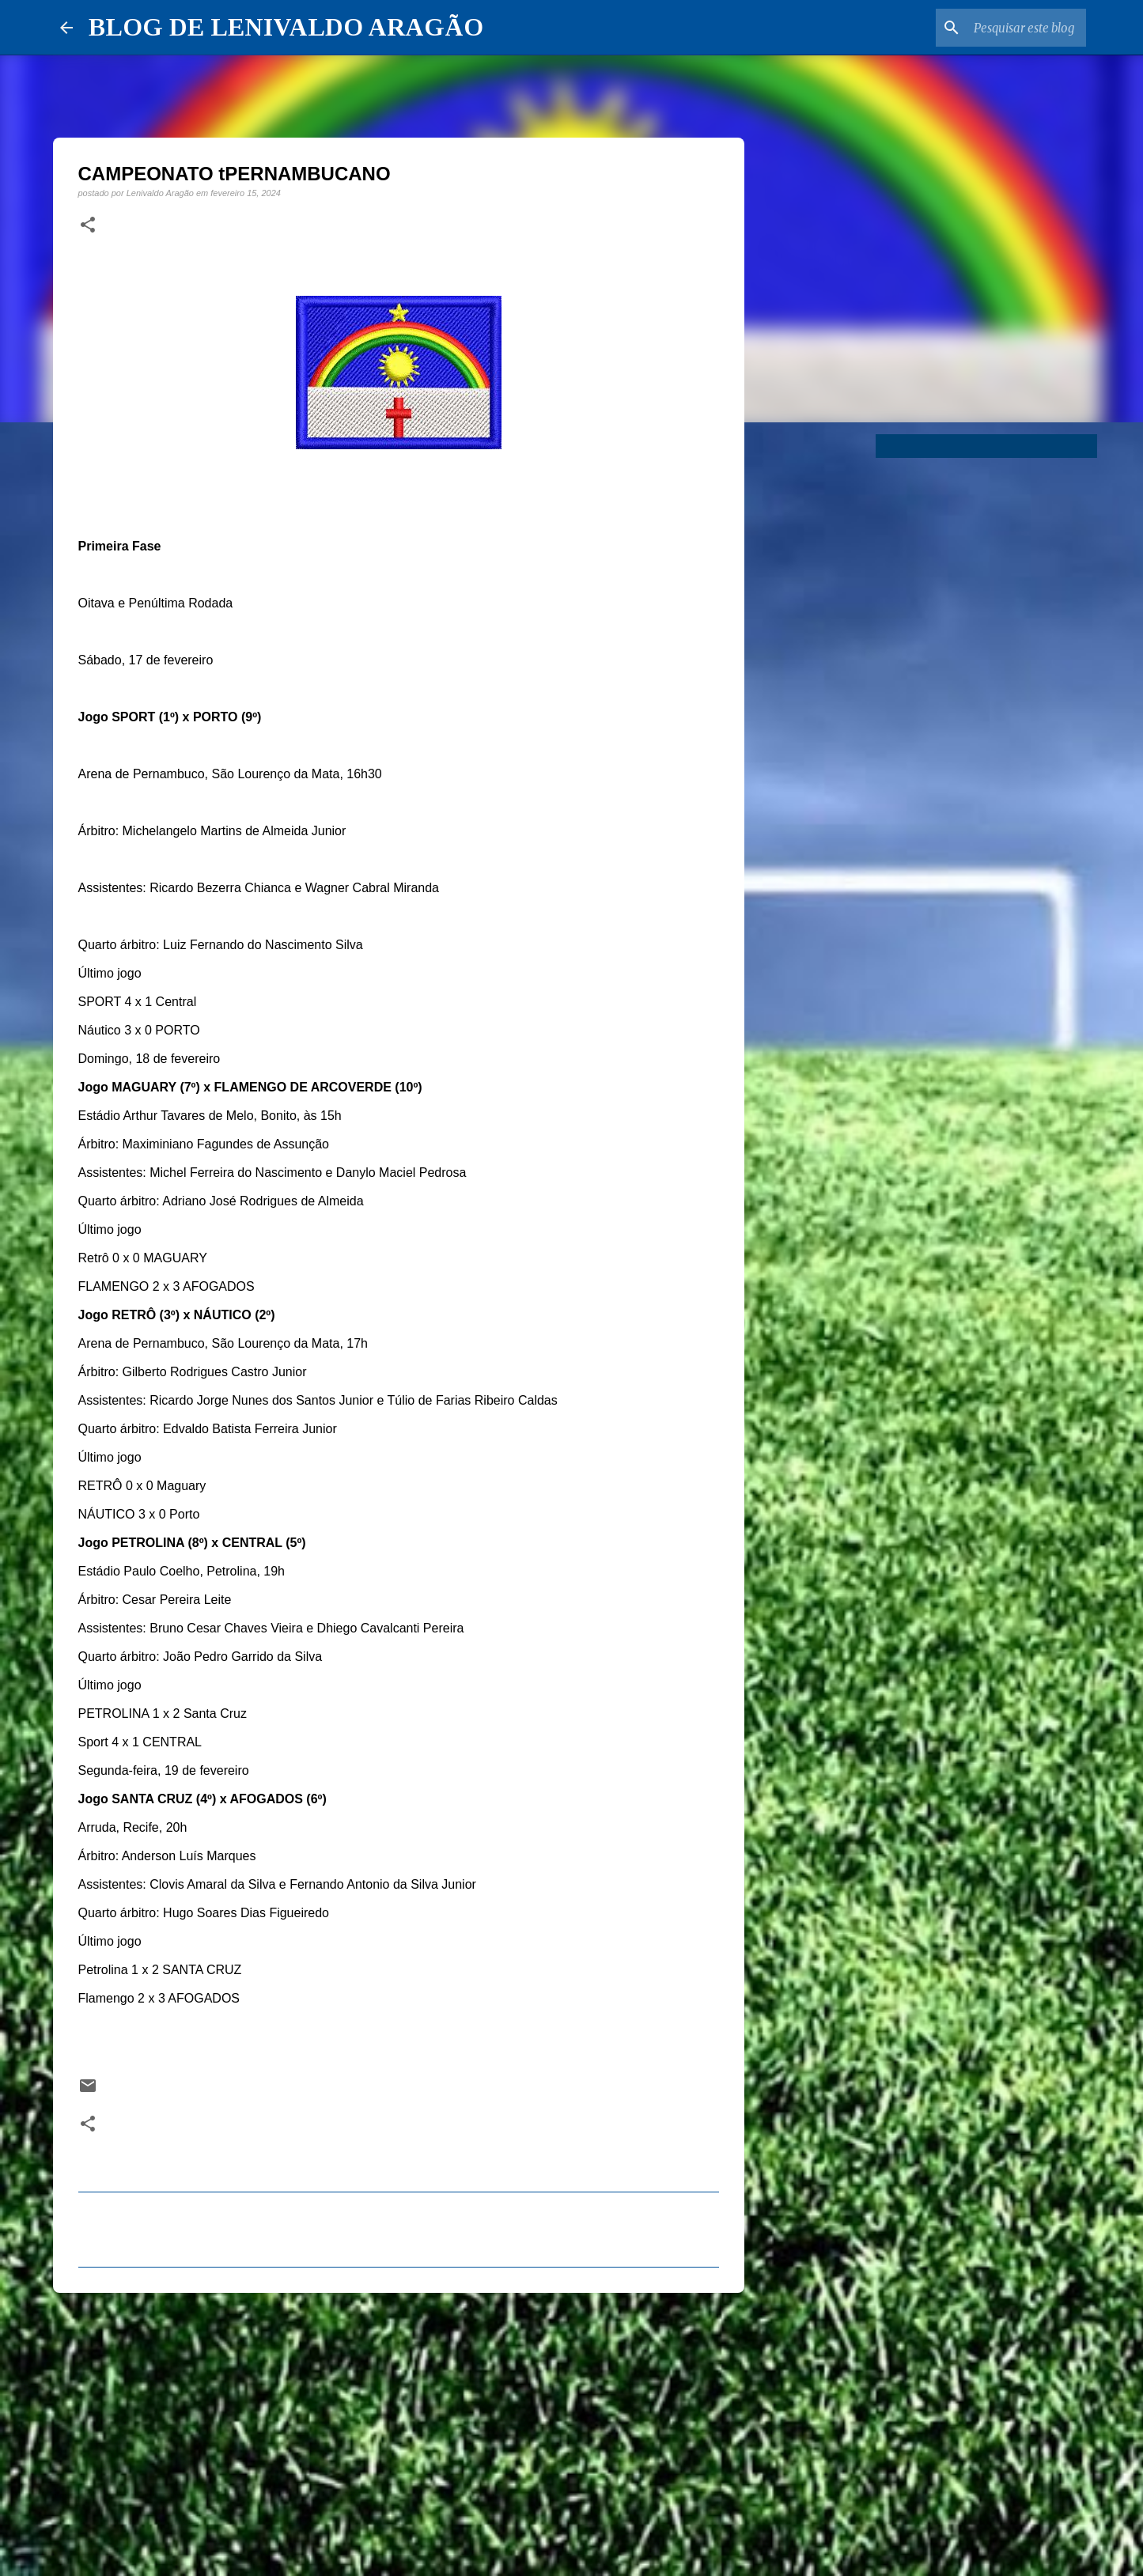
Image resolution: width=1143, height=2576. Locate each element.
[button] (87, 225)
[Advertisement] (399, 2427)
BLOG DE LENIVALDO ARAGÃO (286, 27)
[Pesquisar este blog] (1003, 28)
